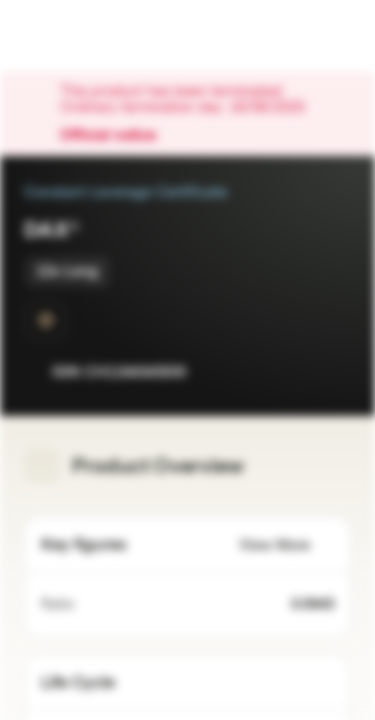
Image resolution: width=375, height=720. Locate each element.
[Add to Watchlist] (291, 372)
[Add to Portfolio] (331, 372)
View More (286, 545)
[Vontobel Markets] (78, 36)
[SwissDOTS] (46, 320)
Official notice (118, 136)
